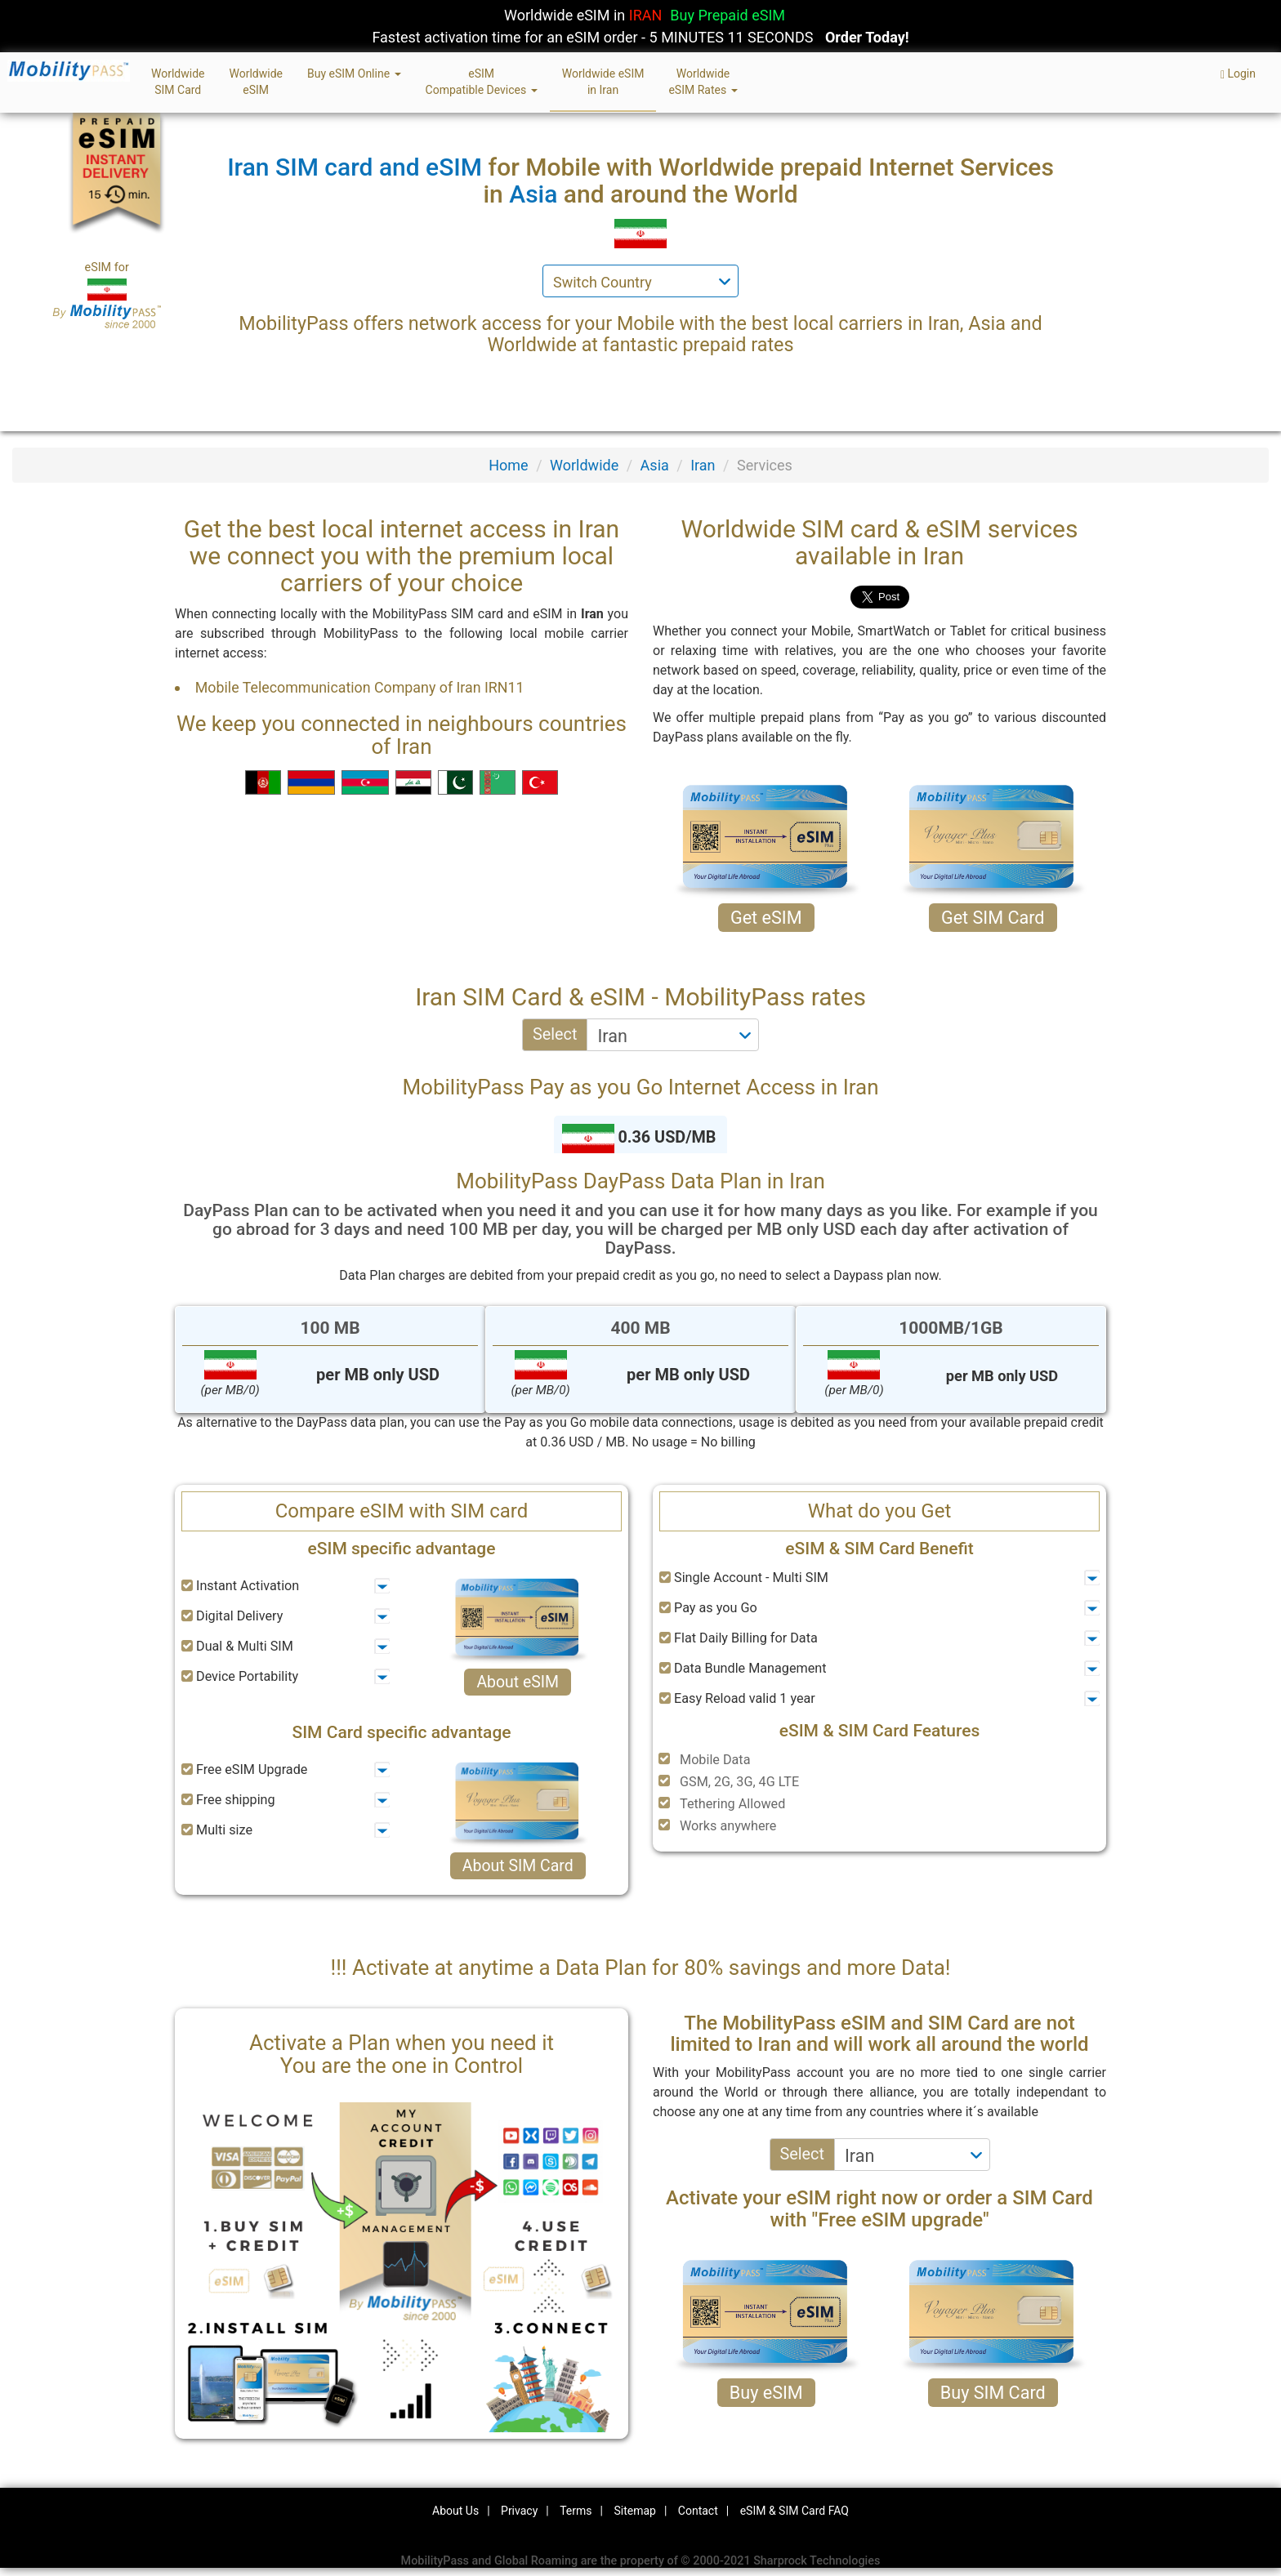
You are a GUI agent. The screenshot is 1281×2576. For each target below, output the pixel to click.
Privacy (519, 2510)
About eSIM (517, 1682)
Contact (698, 2510)
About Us (455, 2510)
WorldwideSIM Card (177, 81)
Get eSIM (766, 917)
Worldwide (584, 465)
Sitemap (634, 2510)
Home (508, 465)
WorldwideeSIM (255, 81)
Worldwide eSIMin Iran (603, 81)
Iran (702, 465)
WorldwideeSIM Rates (702, 81)
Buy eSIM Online (354, 73)
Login (1238, 74)
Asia (654, 465)
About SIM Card (518, 1865)
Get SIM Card (993, 917)
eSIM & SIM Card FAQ (794, 2510)
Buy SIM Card (993, 2392)
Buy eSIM (766, 2392)
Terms (575, 2510)
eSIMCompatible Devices (482, 81)
